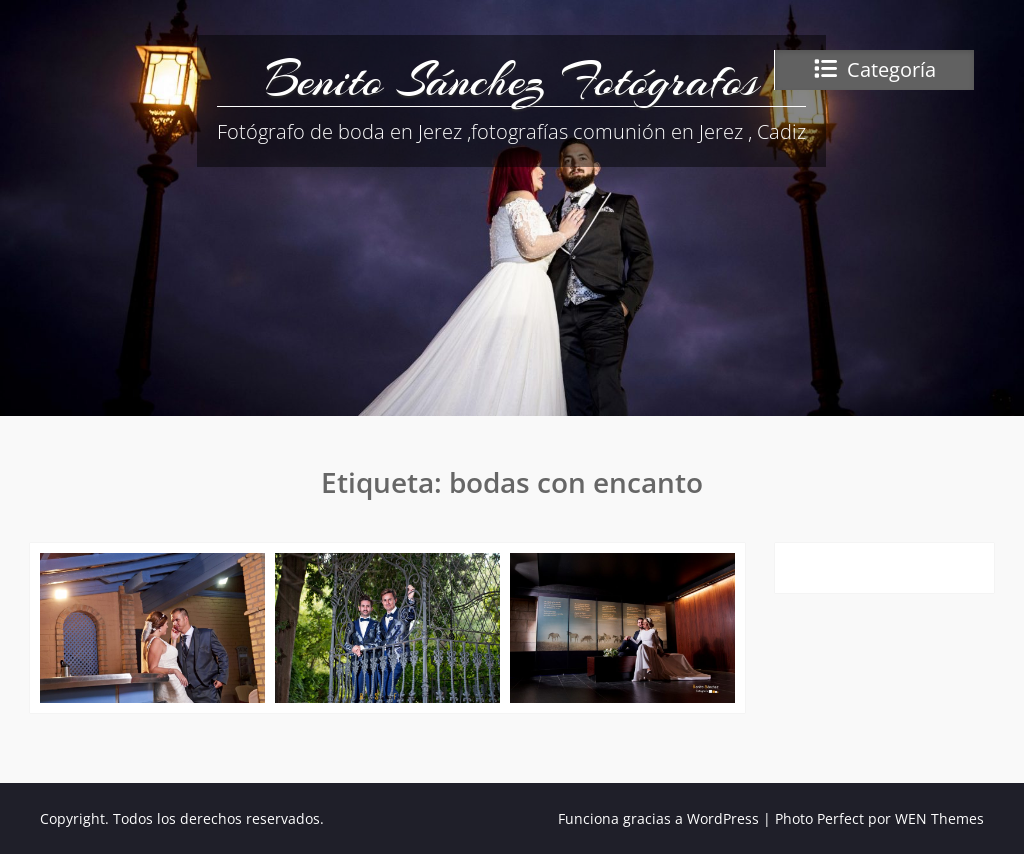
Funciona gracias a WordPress (658, 818)
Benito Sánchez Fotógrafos (512, 80)
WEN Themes (939, 818)
